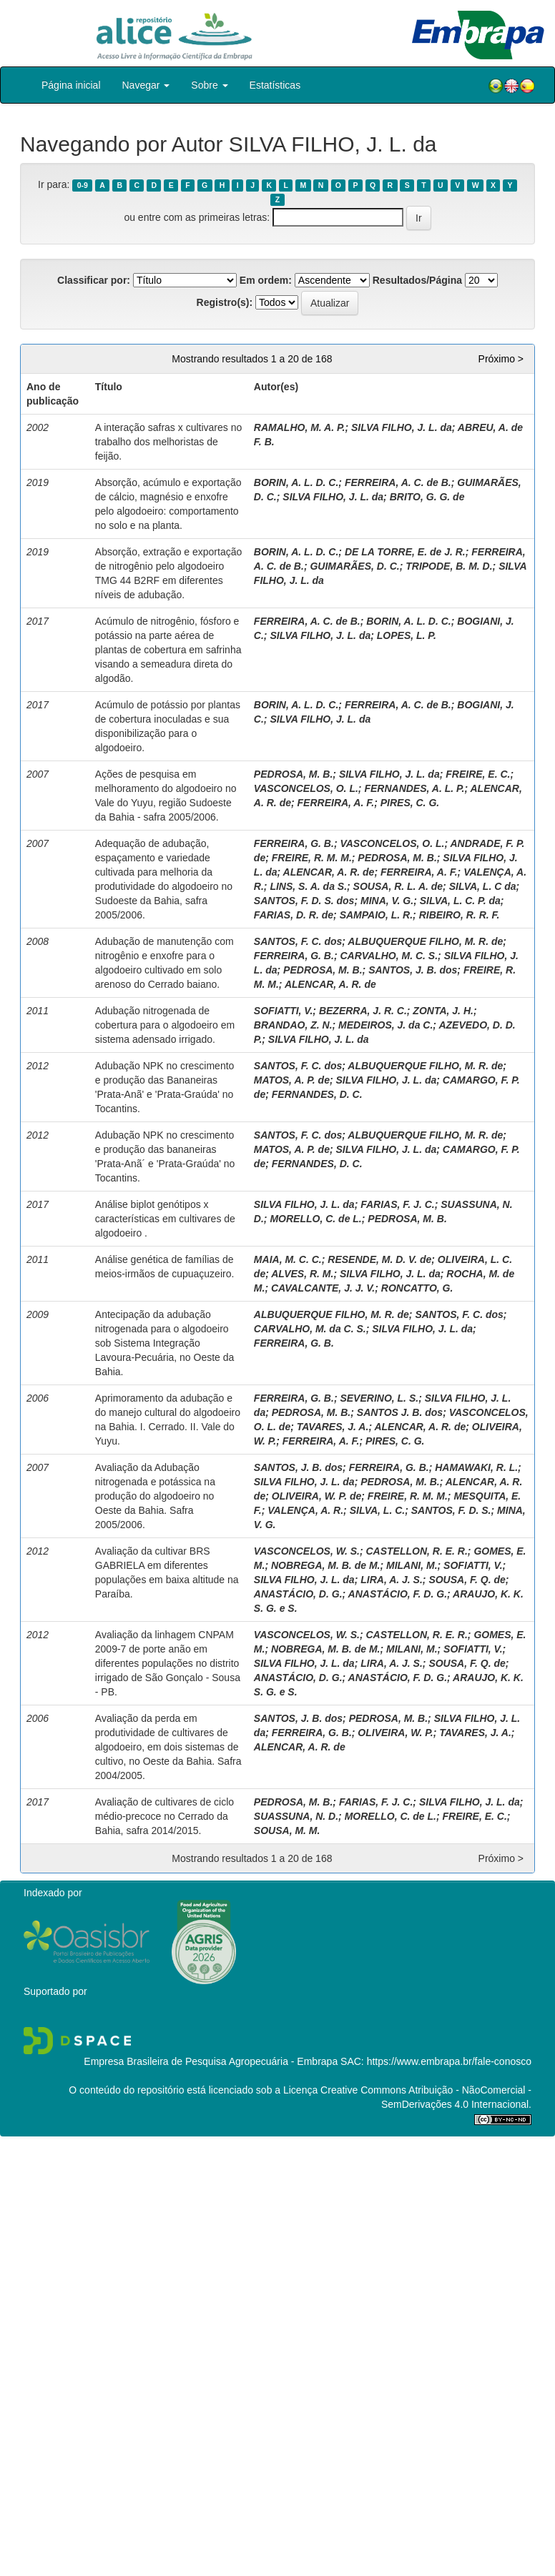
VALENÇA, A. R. (305, 1510)
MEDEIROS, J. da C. (385, 1025)
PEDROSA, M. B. (293, 774)
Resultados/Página (417, 280)
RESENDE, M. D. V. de (379, 1259)
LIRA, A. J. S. (391, 1579)
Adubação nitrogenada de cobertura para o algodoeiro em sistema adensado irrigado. (165, 1025)
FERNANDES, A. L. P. (414, 788)
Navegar (146, 85)
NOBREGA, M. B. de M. (325, 1565)
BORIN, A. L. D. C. (296, 482)
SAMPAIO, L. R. (376, 915)
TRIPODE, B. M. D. (449, 566)
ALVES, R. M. (302, 1273)
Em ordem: (266, 280)
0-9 (82, 185)
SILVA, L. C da (482, 886)
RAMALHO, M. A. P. (299, 427)
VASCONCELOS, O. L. (306, 788)
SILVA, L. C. (378, 1510)
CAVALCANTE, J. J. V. (323, 1288)
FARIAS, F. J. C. (397, 1204)
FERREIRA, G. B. (294, 843)
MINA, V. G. (386, 900)
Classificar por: (93, 280)
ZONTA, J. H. (443, 1010)
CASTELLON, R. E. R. (416, 1551)
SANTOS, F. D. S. (451, 1510)
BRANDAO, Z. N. (293, 1025)
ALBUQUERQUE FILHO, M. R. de (425, 941)
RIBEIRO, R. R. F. (459, 915)
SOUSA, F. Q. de (466, 1579)
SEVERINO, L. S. (379, 1398)
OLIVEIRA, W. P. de (317, 1496)
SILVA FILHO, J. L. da (401, 427)
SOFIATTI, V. (283, 1010)
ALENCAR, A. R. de (329, 872)
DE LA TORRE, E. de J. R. (405, 552)
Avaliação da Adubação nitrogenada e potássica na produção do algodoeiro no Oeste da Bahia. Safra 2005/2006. (155, 1496)
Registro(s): (225, 302)
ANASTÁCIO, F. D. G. (397, 1594)
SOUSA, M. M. (287, 1830)
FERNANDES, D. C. (317, 1094)
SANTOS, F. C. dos (298, 941)
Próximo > (501, 359)
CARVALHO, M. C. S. (389, 955)
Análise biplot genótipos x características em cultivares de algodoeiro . (165, 1219)
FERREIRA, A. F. (336, 802)
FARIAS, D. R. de (293, 915)
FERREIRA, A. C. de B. (398, 482)
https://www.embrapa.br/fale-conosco (449, 2061)
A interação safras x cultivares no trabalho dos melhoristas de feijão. (168, 442)
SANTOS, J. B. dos (412, 970)
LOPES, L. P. (406, 635)
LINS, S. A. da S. (308, 886)
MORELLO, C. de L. (315, 1218)
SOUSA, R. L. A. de (398, 886)
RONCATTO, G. (417, 1288)
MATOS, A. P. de (292, 1080)
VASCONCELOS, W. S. (307, 1551)
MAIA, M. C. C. (288, 1259)
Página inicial (71, 85)
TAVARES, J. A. (333, 1426)
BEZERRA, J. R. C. (363, 1010)
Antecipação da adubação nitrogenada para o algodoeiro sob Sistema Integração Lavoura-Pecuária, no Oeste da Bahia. (165, 1343)
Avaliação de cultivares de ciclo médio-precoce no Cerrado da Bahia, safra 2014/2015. (164, 1816)
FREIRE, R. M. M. (312, 857)
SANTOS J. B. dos (400, 1412)
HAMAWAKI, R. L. (476, 1467)
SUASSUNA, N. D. (296, 1816)
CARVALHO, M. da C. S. (310, 1328)
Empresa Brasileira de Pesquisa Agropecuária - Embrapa (211, 2061)
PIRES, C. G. (409, 802)
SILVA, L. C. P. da (460, 900)
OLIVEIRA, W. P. (395, 1732)
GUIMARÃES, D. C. (354, 566)
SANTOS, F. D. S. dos (304, 900)
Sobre (209, 85)
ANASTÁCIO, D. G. (298, 1594)
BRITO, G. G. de (427, 496)
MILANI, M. (412, 1565)
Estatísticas (275, 85)
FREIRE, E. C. (478, 774)
